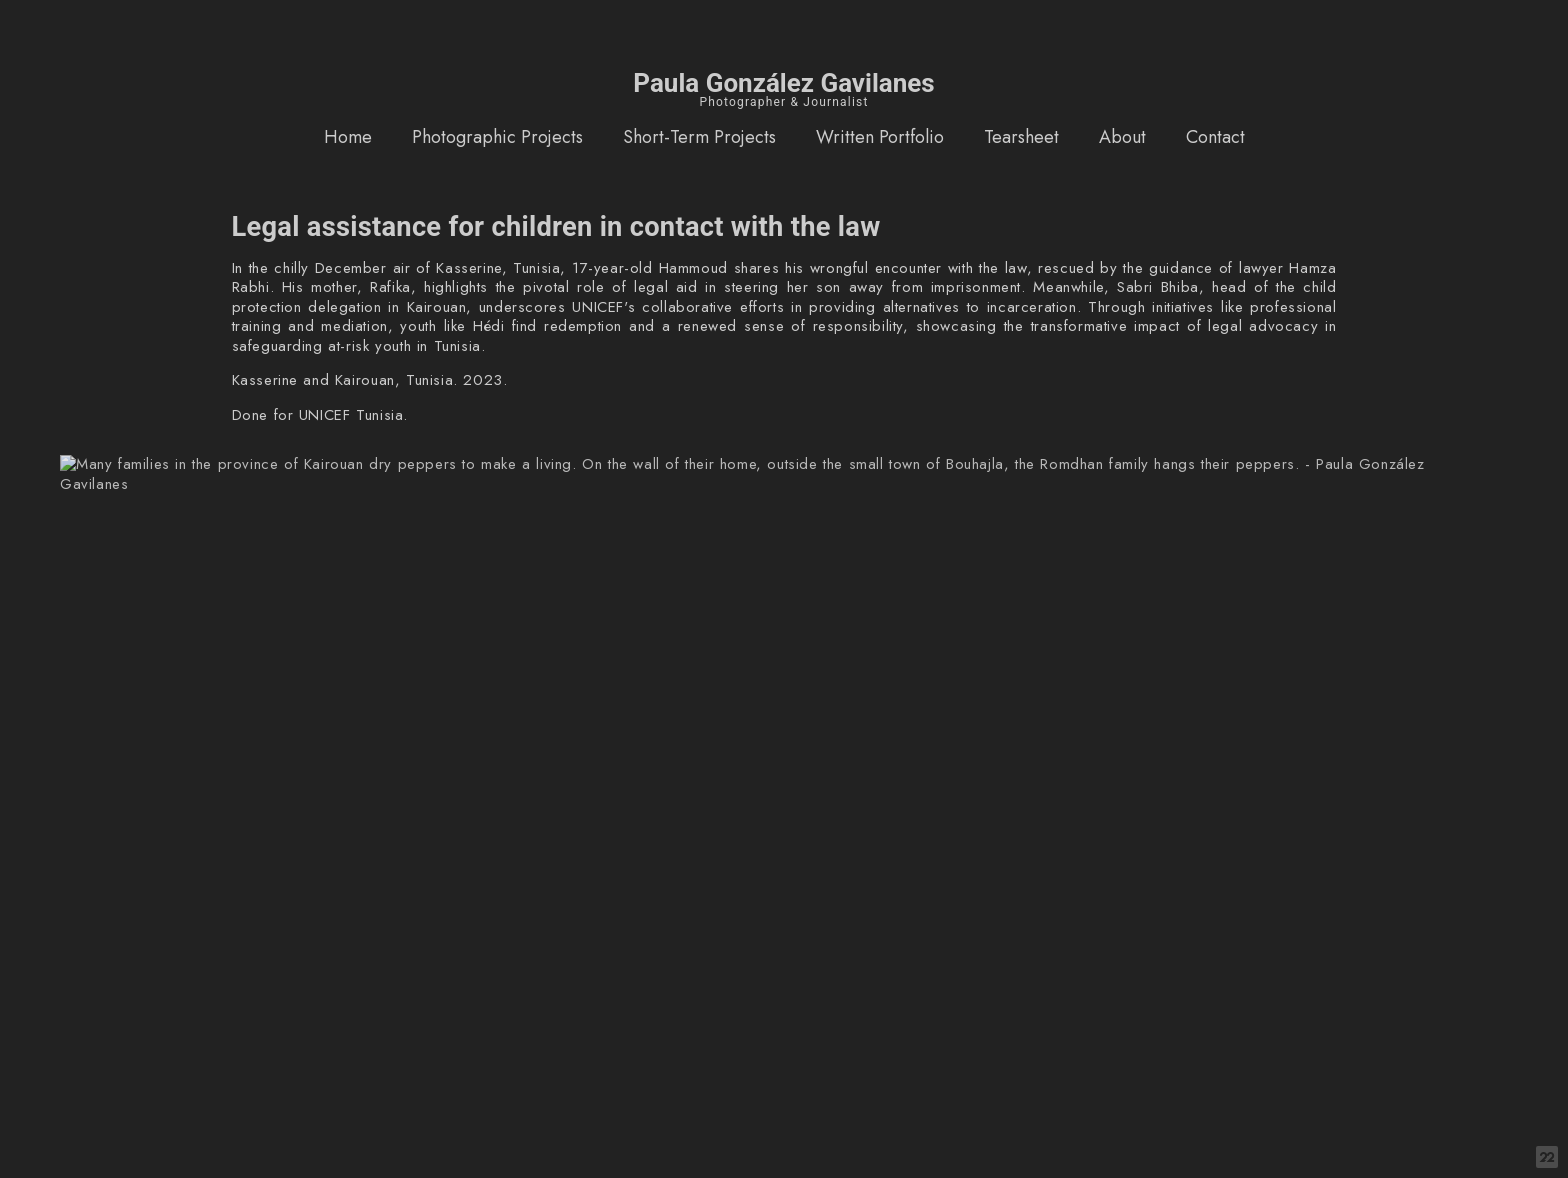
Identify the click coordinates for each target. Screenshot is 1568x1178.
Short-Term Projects (699, 137)
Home (348, 137)
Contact (1215, 137)
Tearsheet (1021, 137)
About (1122, 137)
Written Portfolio (880, 137)
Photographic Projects (497, 137)
